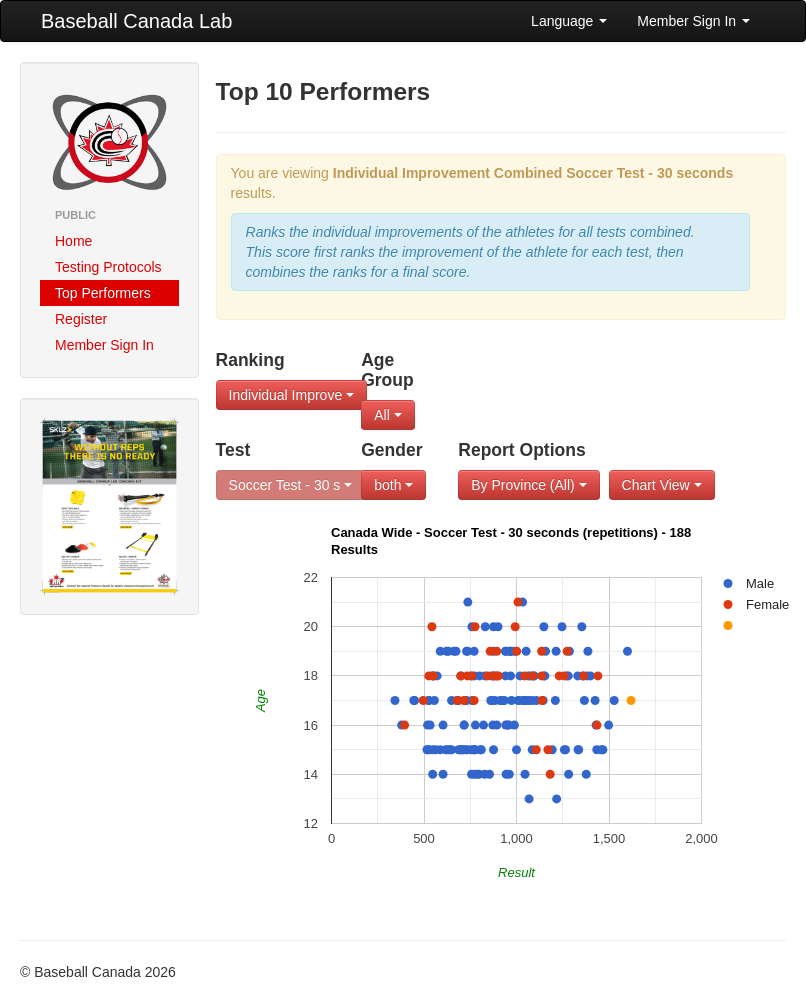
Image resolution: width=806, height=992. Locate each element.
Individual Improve (292, 395)
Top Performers (103, 293)
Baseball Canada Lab (136, 21)
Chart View (662, 485)
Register (81, 319)
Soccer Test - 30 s (291, 485)
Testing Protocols (108, 267)
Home (73, 241)
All (387, 415)
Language (569, 21)
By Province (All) (528, 485)
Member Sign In (693, 21)
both (393, 485)
